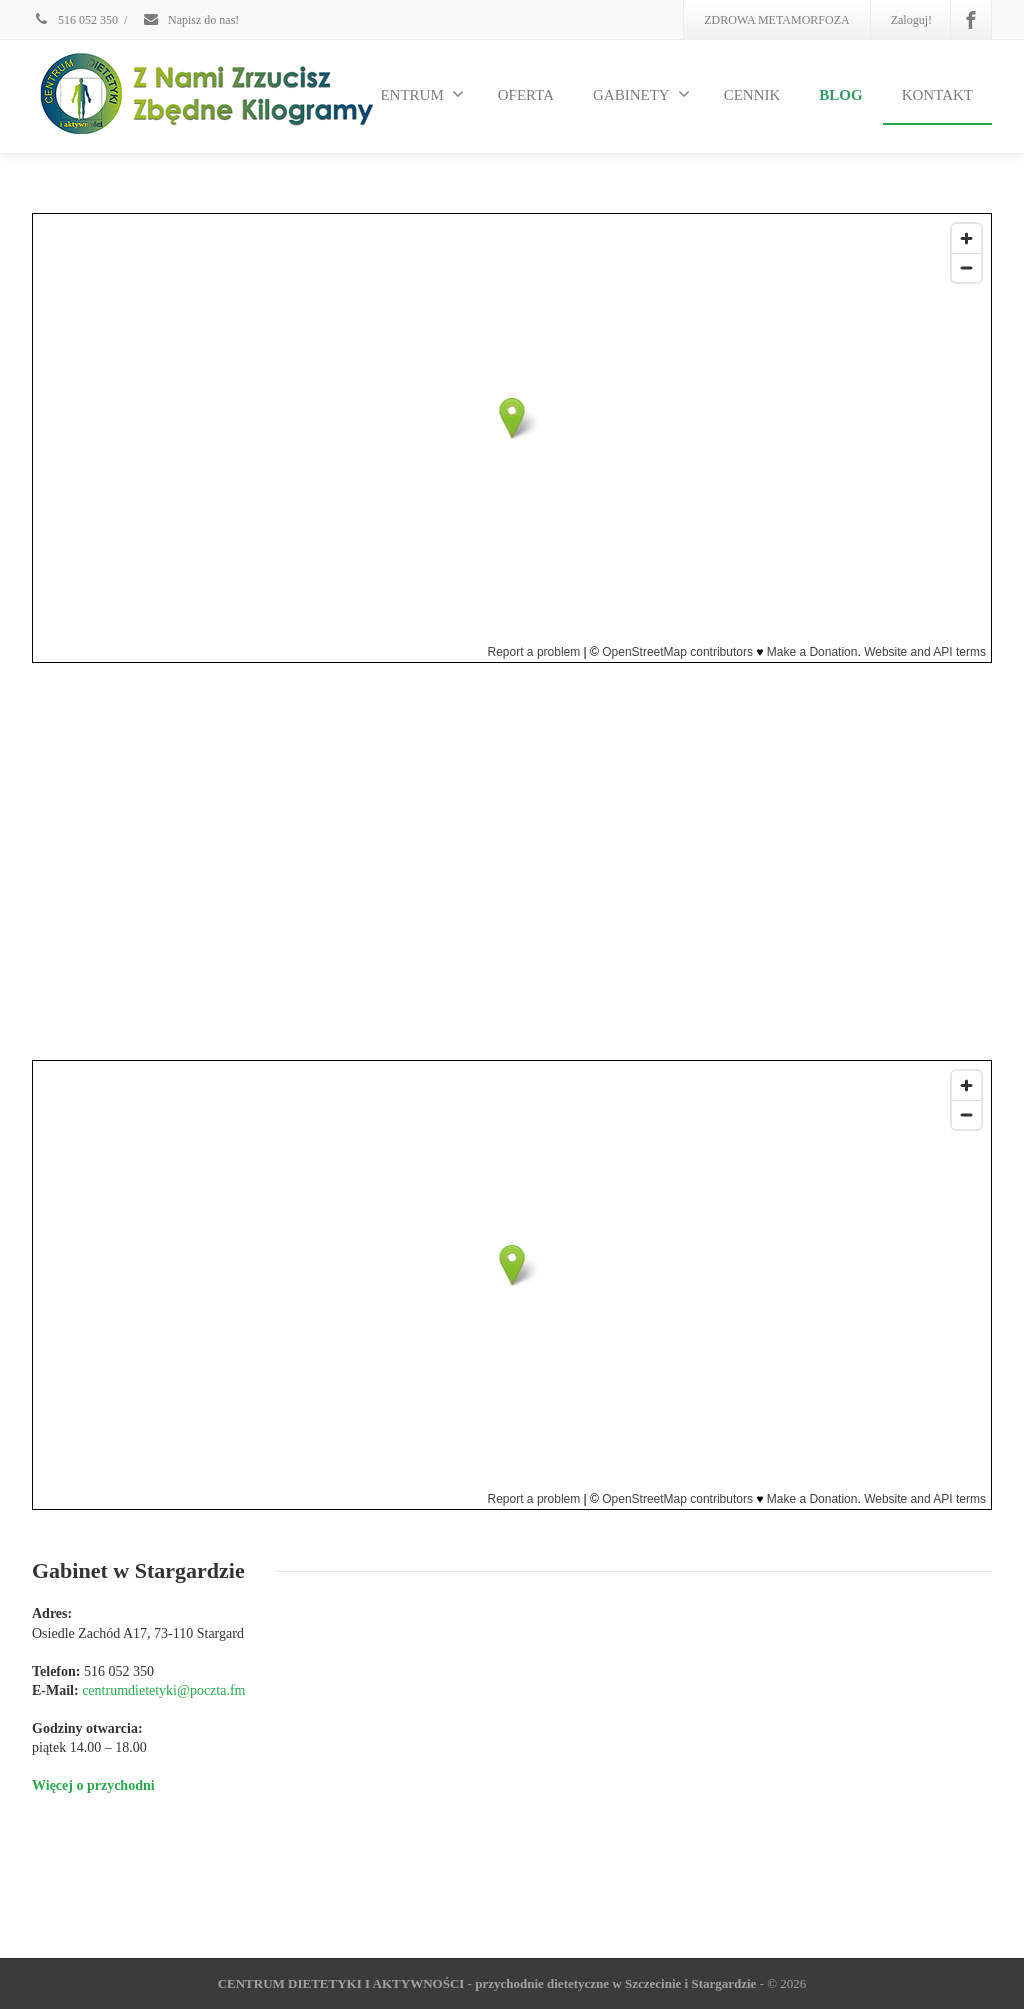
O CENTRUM (410, 94)
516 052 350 (75, 20)
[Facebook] (971, 20)
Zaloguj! (911, 20)
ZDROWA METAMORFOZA (776, 20)
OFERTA (526, 95)
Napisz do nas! (190, 20)
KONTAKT (937, 95)
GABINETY (641, 94)
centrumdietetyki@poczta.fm (658, 858)
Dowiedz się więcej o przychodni (623, 992)
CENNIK (752, 95)
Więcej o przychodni (93, 1785)
